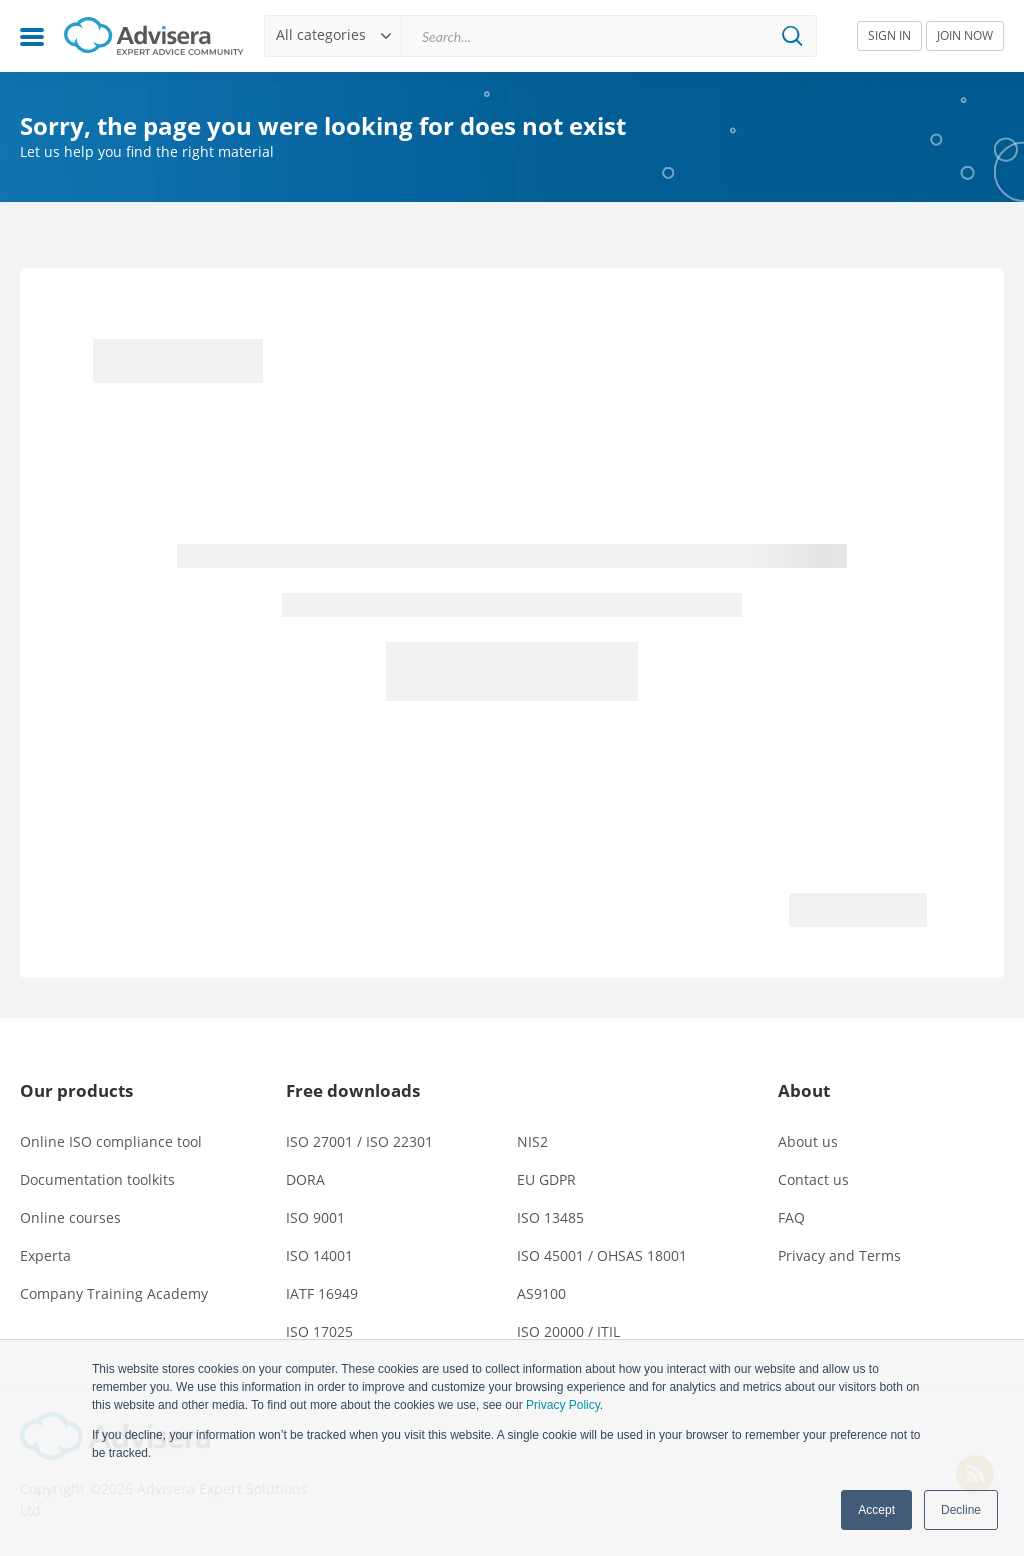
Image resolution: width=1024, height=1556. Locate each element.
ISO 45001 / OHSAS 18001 (602, 1255)
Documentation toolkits (97, 1179)
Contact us (813, 1179)
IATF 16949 (322, 1293)
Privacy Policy (563, 1405)
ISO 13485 (550, 1217)
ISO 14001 (319, 1255)
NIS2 (532, 1141)
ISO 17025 (319, 1331)
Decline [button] (961, 1510)
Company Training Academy (114, 1293)
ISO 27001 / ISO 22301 (359, 1141)
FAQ (791, 1217)
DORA (305, 1179)
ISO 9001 (315, 1217)
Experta (45, 1255)
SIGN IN (889, 35)
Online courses (70, 1217)
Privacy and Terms (839, 1255)
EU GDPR (546, 1179)
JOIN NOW (965, 35)
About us (808, 1141)
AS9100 (541, 1293)
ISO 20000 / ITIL (568, 1331)
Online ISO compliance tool (111, 1141)
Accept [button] (876, 1510)
